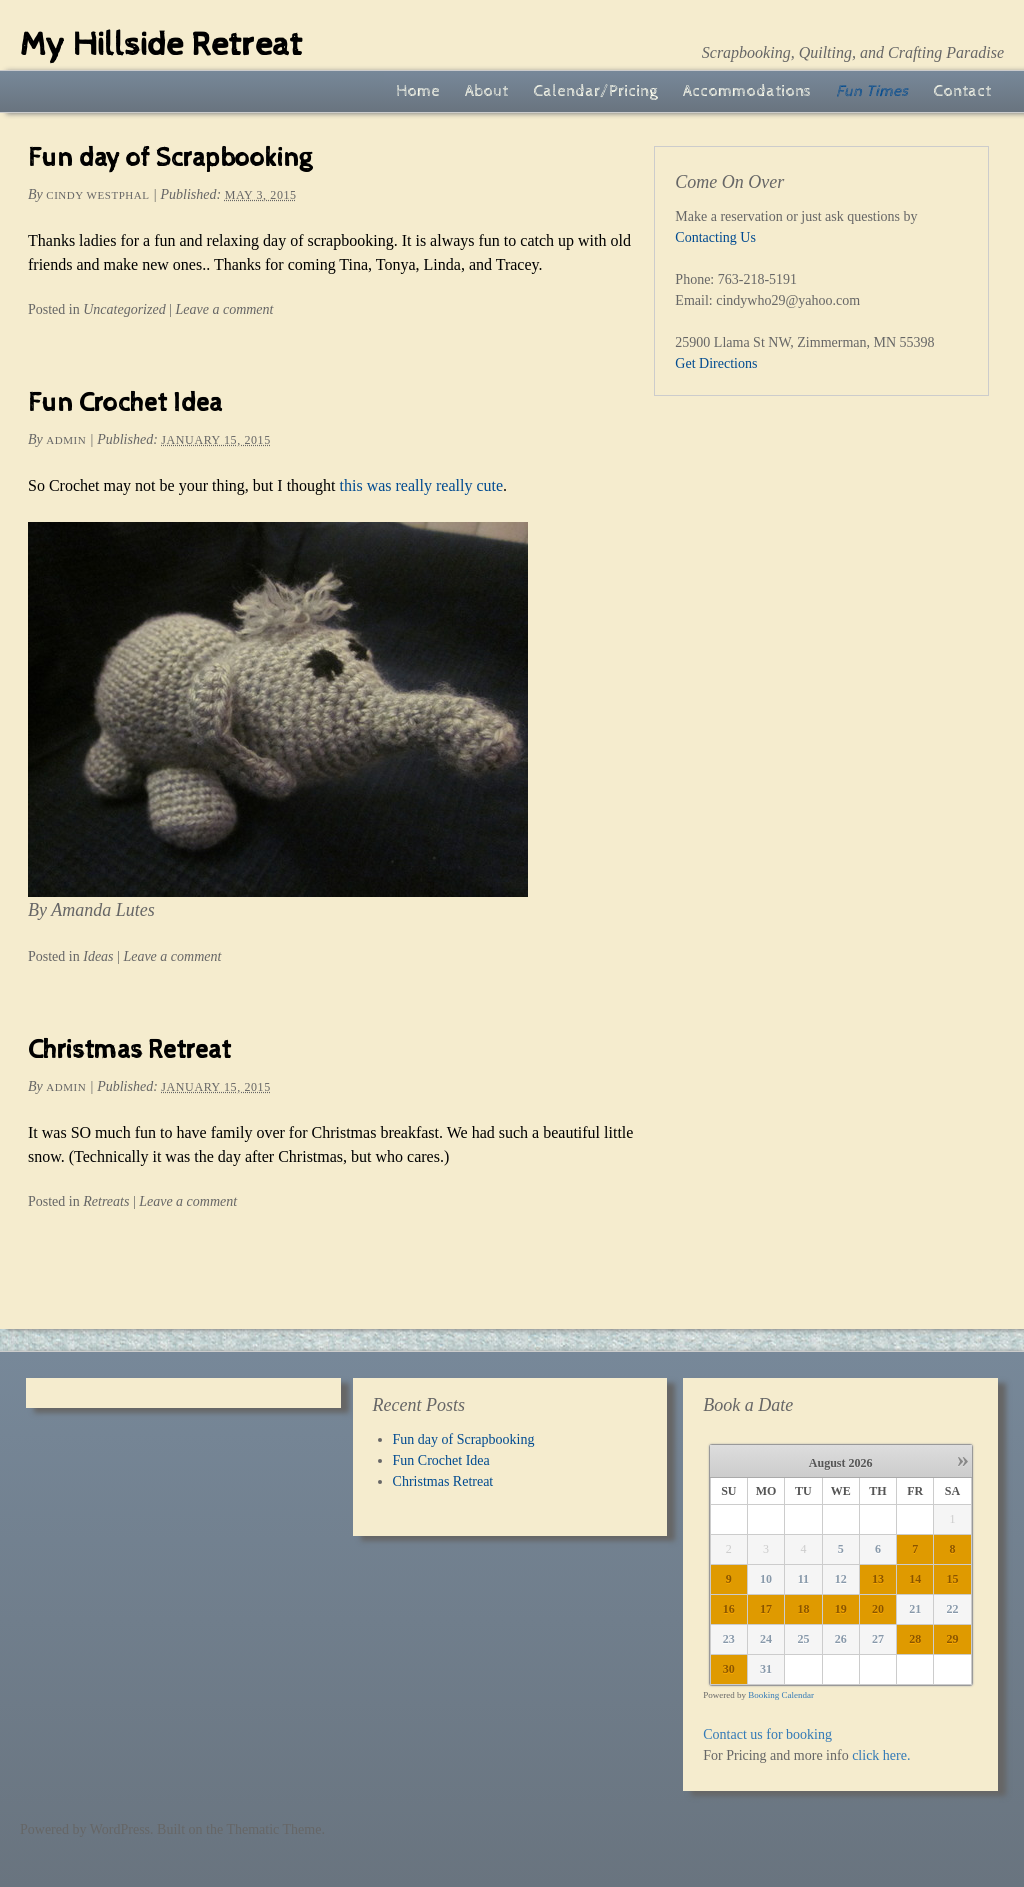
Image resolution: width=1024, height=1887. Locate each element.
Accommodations (747, 91)
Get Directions (716, 363)
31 (766, 1669)
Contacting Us (715, 237)
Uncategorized (124, 309)
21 (915, 1609)
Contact (962, 91)
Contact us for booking (767, 1734)
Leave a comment (224, 309)
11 (803, 1579)
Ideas (98, 956)
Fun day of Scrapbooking (169, 158)
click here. (881, 1755)
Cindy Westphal (97, 195)
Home (418, 91)
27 (878, 1639)
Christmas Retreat (129, 1050)
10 (766, 1579)
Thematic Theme (273, 1829)
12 (841, 1579)
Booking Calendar (781, 1695)
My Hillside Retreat (161, 45)
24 (766, 1639)
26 (841, 1639)
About (486, 91)
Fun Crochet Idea (125, 403)
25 (803, 1639)
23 (729, 1639)
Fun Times (872, 91)
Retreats (106, 1201)
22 (952, 1609)
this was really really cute (422, 485)
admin (66, 440)
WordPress (120, 1829)
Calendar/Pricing (595, 91)
